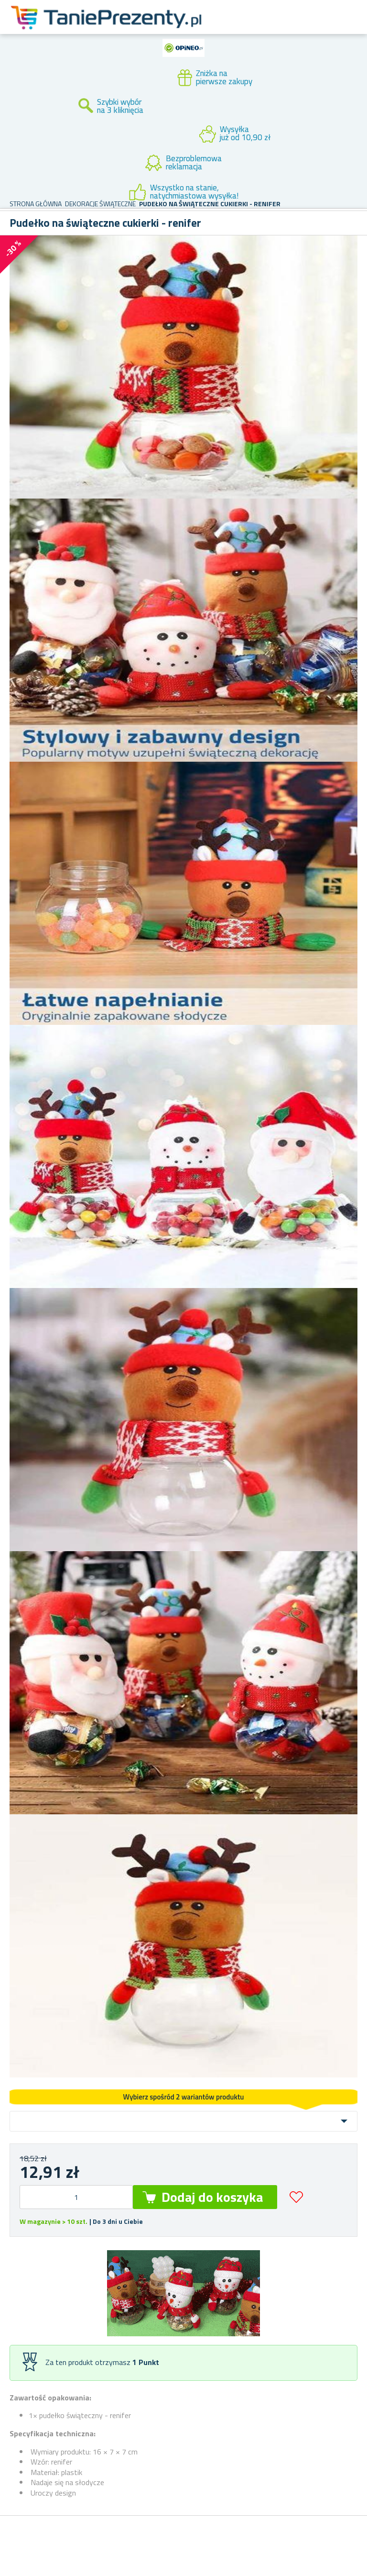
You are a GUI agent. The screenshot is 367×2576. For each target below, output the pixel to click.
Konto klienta (280, 28)
